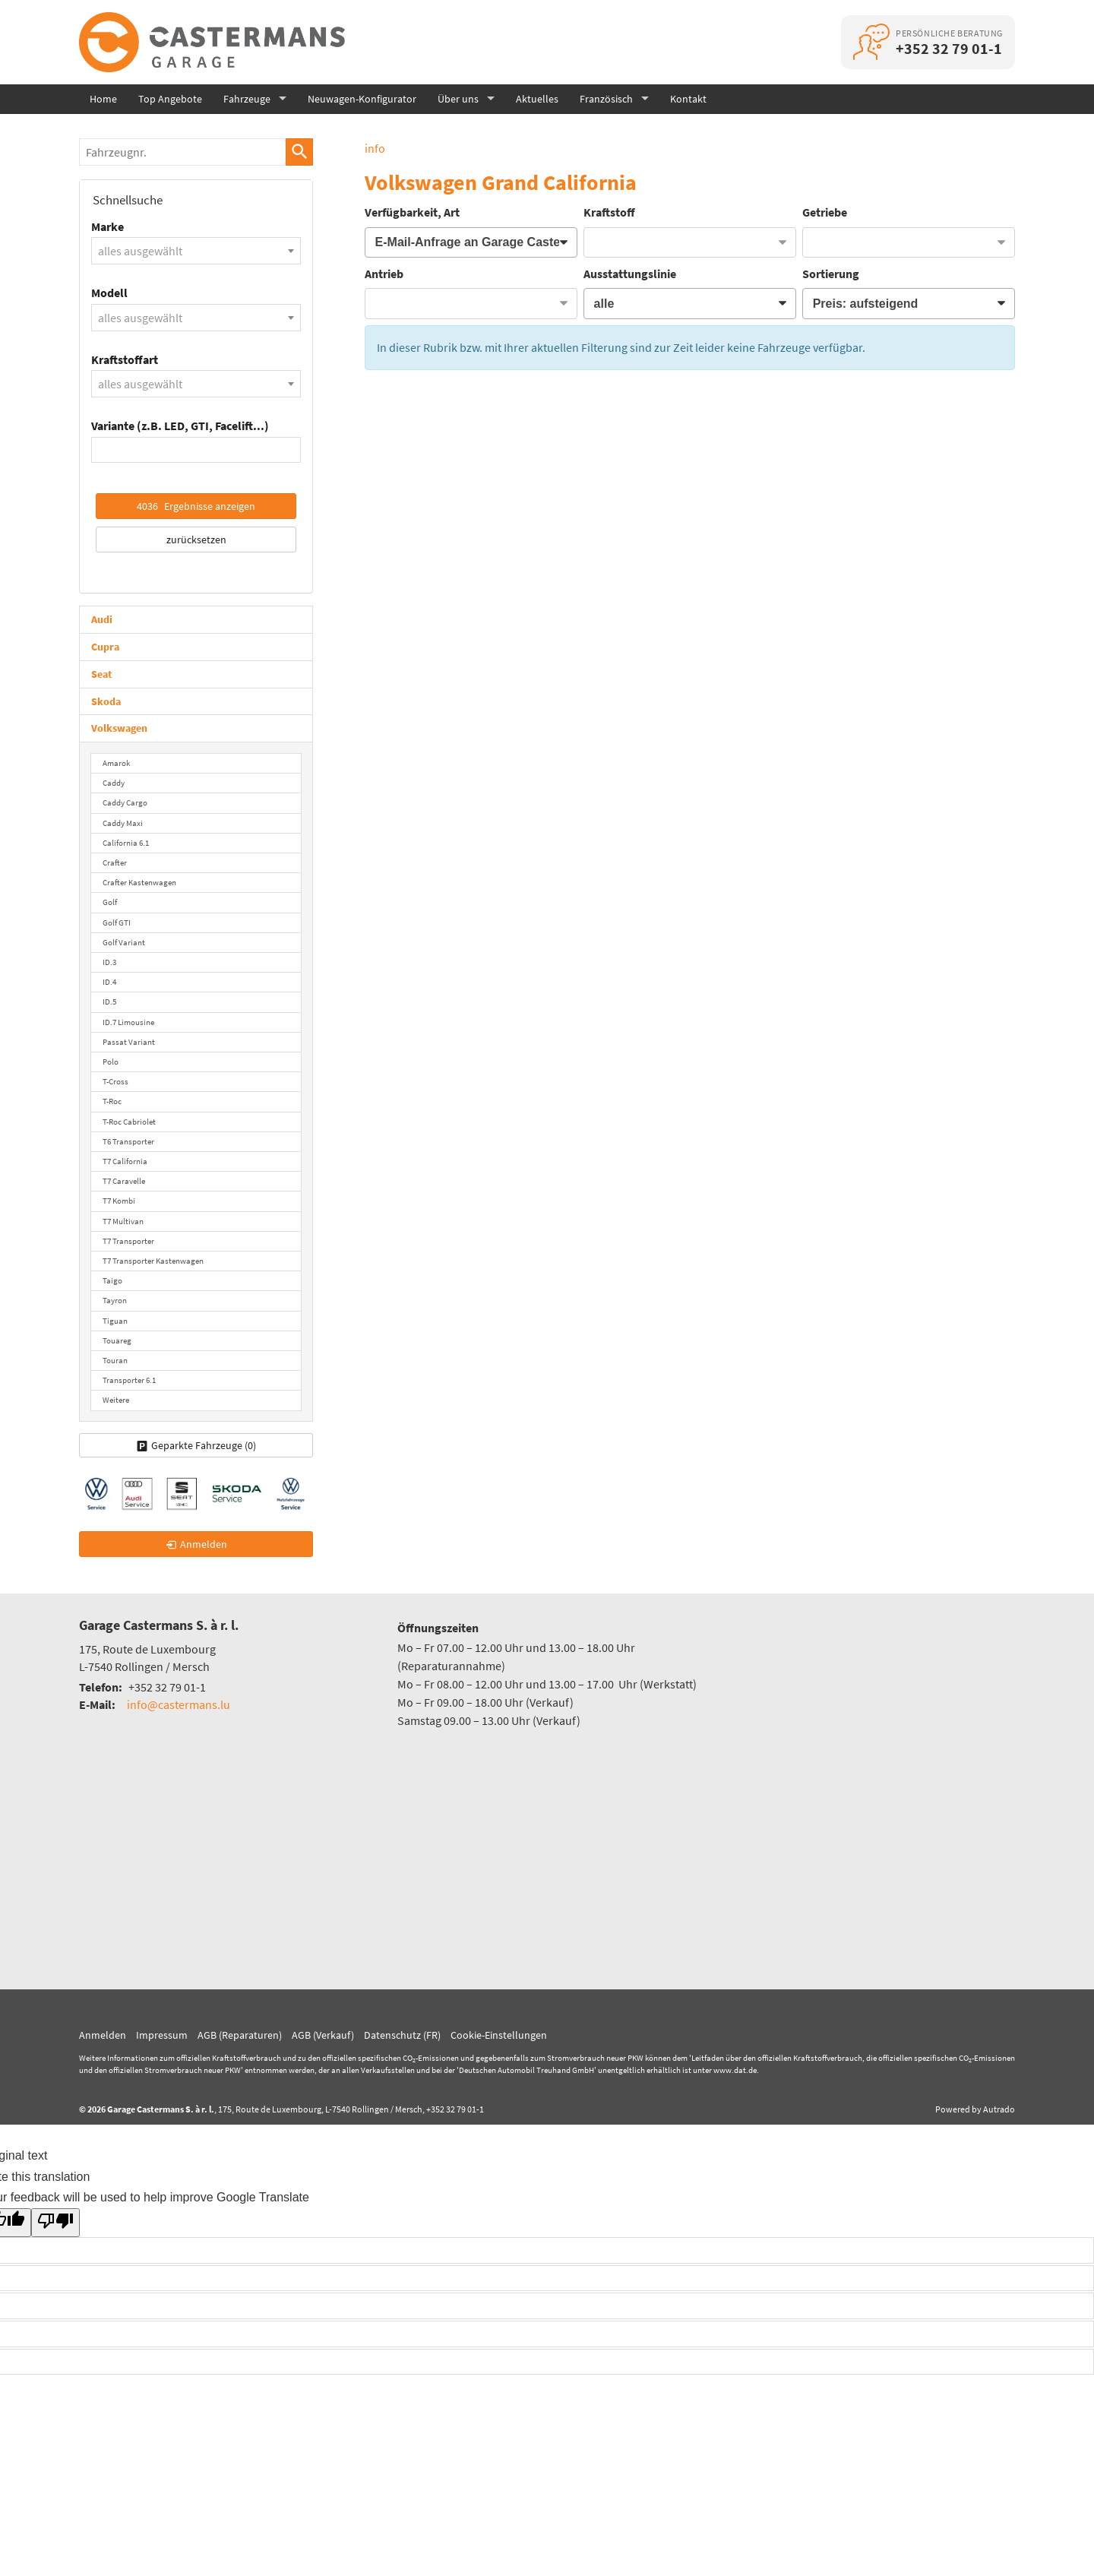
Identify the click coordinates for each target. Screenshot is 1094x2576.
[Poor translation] (55, 2222)
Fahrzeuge (246, 99)
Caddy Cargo (125, 802)
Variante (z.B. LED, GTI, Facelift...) (180, 425)
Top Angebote (170, 99)
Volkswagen (119, 728)
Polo (111, 1061)
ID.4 (109, 981)
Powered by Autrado (975, 2109)
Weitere (116, 1399)
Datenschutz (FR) (402, 2035)
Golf (110, 902)
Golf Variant (124, 942)
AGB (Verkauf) (323, 2035)
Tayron (115, 1300)
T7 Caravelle (124, 1181)
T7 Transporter (128, 1241)
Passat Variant (129, 1041)
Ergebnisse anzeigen (196, 506)
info (375, 148)
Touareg (117, 1340)
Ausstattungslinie (629, 273)
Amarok (116, 763)
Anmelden (102, 2035)
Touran (115, 1360)
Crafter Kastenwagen (139, 882)
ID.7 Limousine (128, 1022)
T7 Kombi (119, 1200)
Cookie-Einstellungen (499, 2035)
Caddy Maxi (123, 823)
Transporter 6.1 (129, 1380)
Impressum (162, 2035)
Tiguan (115, 1320)
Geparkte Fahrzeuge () (203, 1445)
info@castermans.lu (178, 1704)
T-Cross (115, 1081)
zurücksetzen (196, 539)
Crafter (115, 862)
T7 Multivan (123, 1221)
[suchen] (299, 152)
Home (103, 99)
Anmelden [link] (203, 1544)
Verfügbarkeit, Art (412, 212)
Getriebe (824, 212)
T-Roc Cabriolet (129, 1121)
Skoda (106, 701)
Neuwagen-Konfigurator (362, 99)
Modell (109, 292)
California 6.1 (126, 842)
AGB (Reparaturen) (240, 2035)
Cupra (105, 646)
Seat (101, 674)
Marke (107, 226)
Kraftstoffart (124, 359)
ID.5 (109, 1001)
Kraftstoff (609, 212)
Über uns (458, 99)
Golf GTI (117, 922)
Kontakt (688, 99)
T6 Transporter (128, 1141)
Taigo (112, 1280)
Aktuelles (537, 99)
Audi (101, 619)
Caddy (114, 782)
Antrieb (384, 273)
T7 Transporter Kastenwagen (153, 1260)
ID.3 (109, 962)
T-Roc (112, 1101)
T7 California (125, 1161)
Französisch (606, 99)
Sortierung (830, 273)
